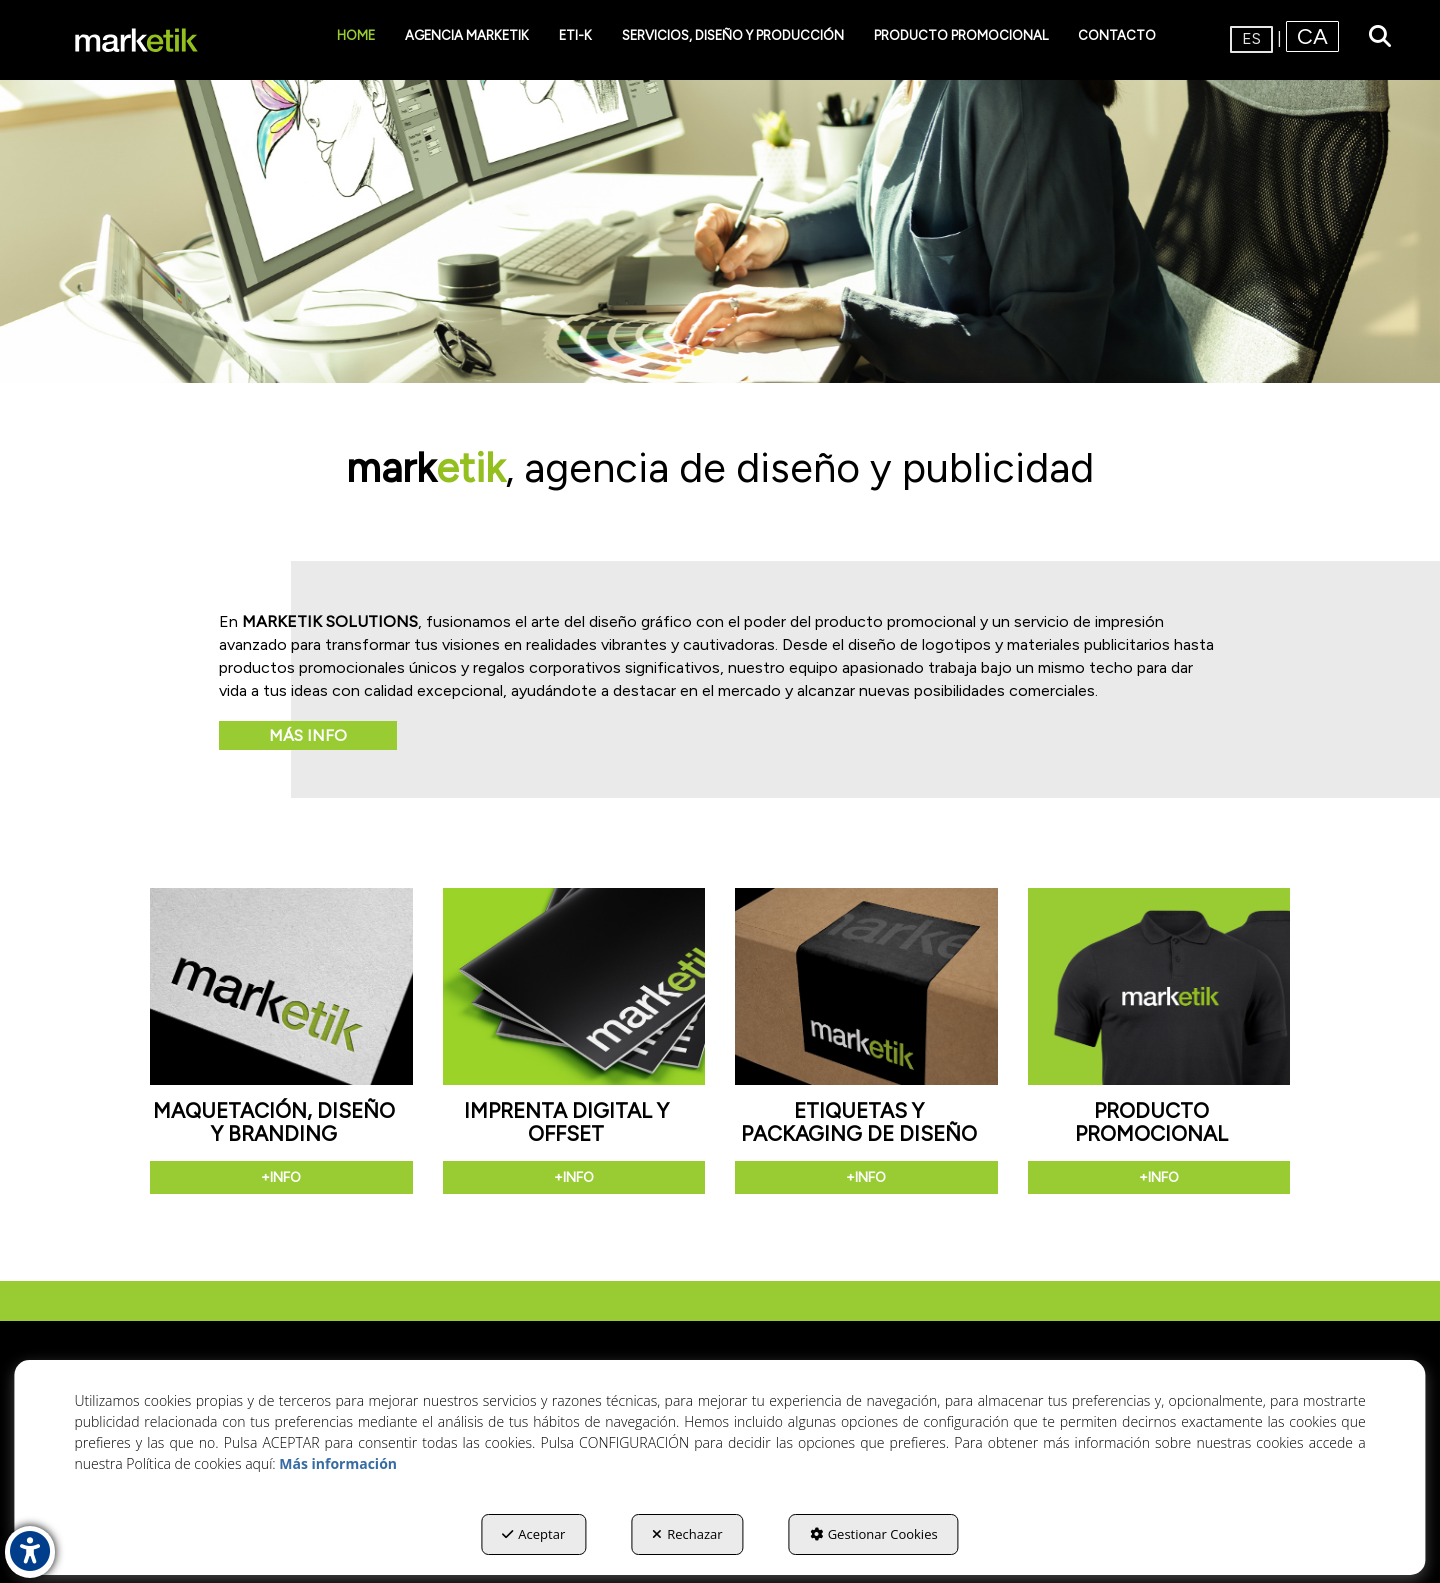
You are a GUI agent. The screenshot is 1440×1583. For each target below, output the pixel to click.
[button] (136, 40)
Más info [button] (308, 735)
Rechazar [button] (687, 1534)
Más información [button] (338, 1463)
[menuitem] (356, 36)
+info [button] (281, 1177)
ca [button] (1312, 36)
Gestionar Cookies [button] (874, 1534)
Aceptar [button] (533, 1534)
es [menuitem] (1251, 38)
